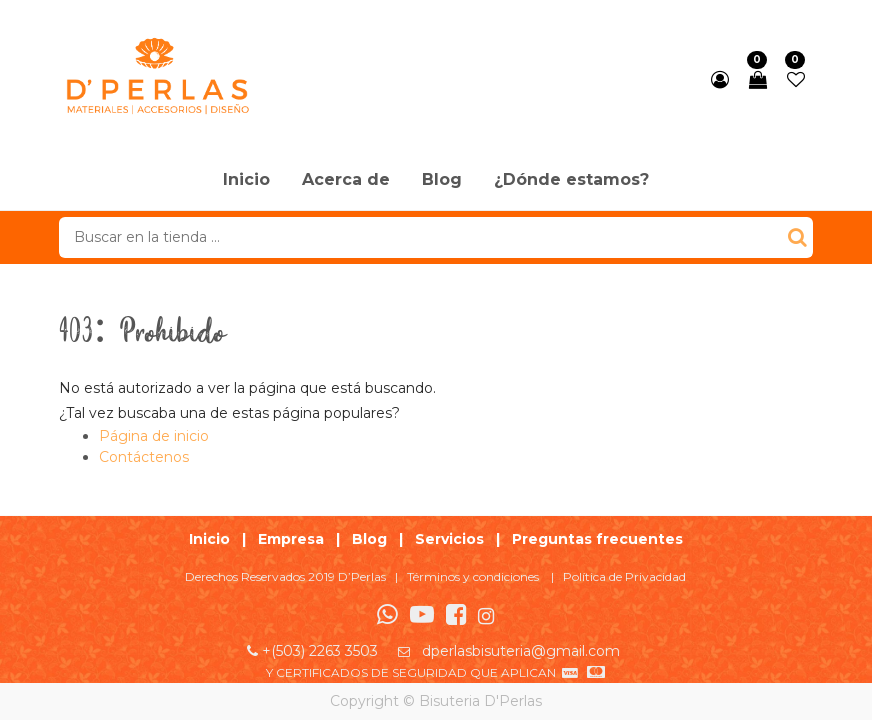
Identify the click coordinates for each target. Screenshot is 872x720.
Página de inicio (154, 436)
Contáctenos (144, 457)
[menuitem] (246, 181)
